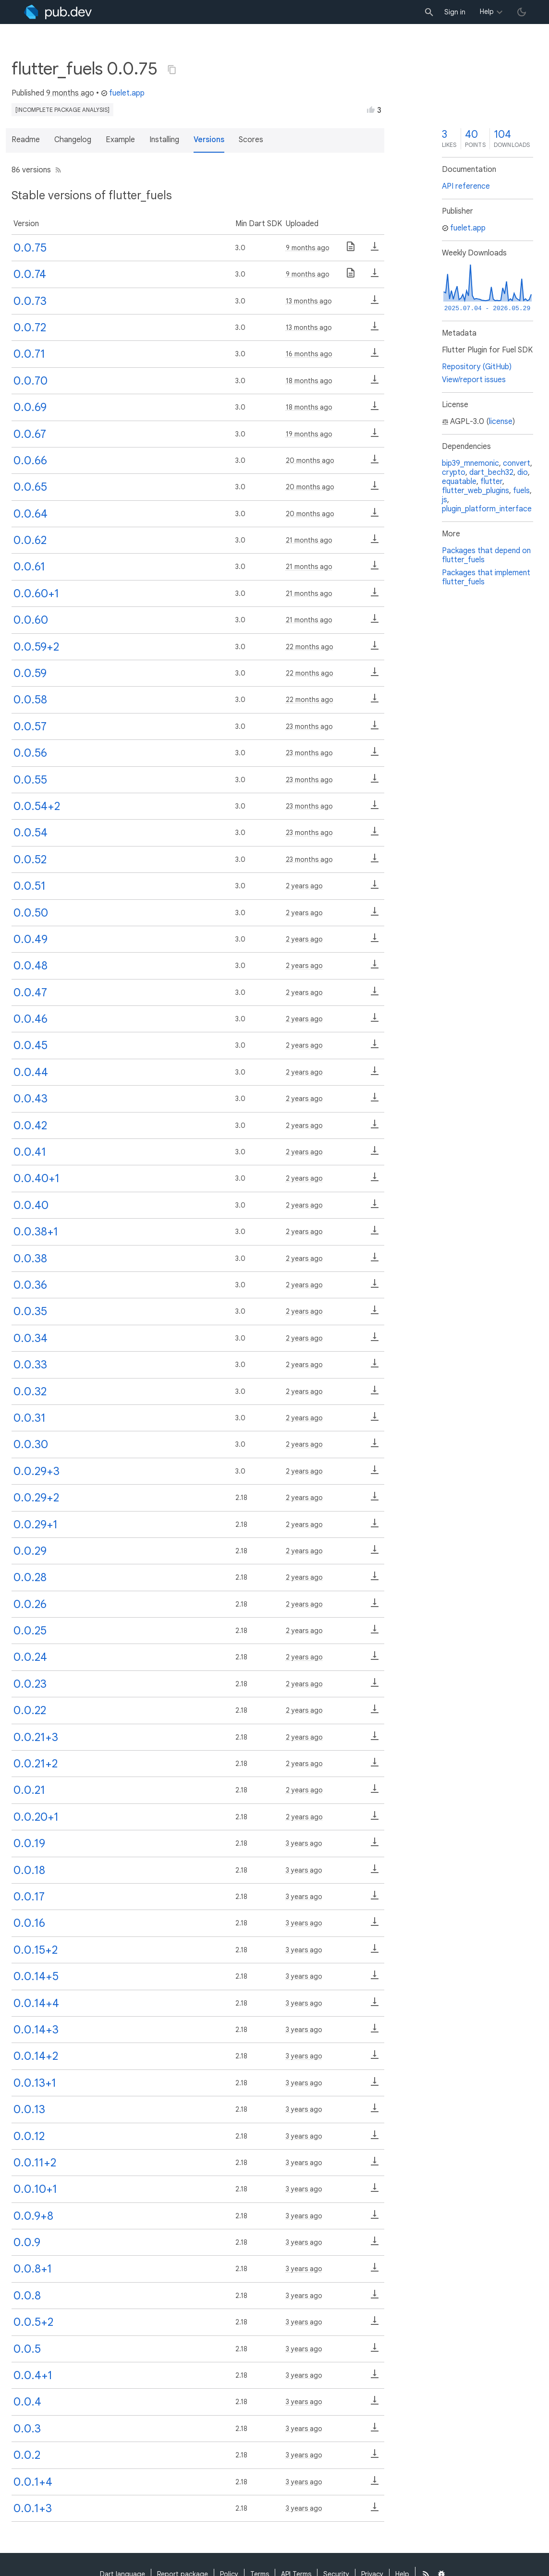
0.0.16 (29, 1923)
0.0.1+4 (32, 2482)
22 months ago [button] (309, 646)
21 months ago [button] (309, 540)
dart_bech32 (491, 472)
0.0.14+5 (36, 1976)
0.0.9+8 (33, 2216)
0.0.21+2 (35, 1763)
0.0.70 (30, 381)
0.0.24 (30, 1657)
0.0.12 (29, 2136)
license (500, 421)
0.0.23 (30, 1684)
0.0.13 (29, 2109)
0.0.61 (29, 566)
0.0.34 (30, 1338)
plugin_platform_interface (487, 509)
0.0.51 (29, 886)
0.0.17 (29, 1896)
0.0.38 (30, 1258)
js (444, 500)
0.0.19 (29, 1843)
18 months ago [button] (309, 380)
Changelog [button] (72, 140)
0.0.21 (29, 1790)
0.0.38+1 (35, 1231)
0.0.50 (30, 913)
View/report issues (474, 380)
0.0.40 (31, 1205)
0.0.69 (30, 407)
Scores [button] (251, 140)
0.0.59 (30, 673)
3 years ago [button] (304, 1843)
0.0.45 (30, 1045)
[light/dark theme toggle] (521, 12)
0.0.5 (27, 2349)
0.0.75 (30, 248)
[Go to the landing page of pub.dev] (58, 12)
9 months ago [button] (70, 93)
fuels (521, 491)
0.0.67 (29, 434)
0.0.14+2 (35, 2056)
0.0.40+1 (36, 1178)
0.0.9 (26, 2242)
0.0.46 (30, 1019)
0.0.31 (29, 1418)
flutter (491, 481)
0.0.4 (27, 2402)
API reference (466, 186)
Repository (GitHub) (477, 367)
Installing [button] (164, 140)
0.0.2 (26, 2455)
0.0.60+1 (36, 593)
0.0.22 (29, 1710)
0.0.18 (29, 1870)
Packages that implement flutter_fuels (486, 577)
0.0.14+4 (36, 2003)
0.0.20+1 (36, 1817)
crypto (453, 472)
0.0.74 (29, 274)
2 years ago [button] (304, 886)
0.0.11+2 (34, 2162)
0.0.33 (30, 1364)
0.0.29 (30, 1551)
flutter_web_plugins (475, 491)
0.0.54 (30, 832)
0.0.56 (30, 753)
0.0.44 (30, 1072)
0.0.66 (30, 460)
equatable (459, 481)
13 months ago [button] (309, 301)
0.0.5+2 (33, 2322)
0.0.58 (30, 699)
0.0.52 (30, 859)
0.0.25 (30, 1630)
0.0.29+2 (36, 1497)
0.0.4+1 (32, 2375)
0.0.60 (30, 620)
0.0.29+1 (35, 1524)
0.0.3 (27, 2428)
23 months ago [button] (309, 726)
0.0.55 (30, 780)
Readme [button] (26, 140)
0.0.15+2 (35, 1950)
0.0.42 (30, 1125)
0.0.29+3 (36, 1471)
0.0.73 (30, 301)
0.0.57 (30, 726)
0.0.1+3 (32, 2508)
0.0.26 (30, 1604)
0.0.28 (30, 1577)
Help (487, 11)
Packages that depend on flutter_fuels (486, 555)
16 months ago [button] (309, 354)
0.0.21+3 (35, 1737)
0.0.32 (30, 1391)
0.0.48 (30, 965)
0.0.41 (29, 1152)
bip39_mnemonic (470, 463)
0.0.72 (29, 327)
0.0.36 (30, 1285)
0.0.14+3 (36, 2029)
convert (516, 463)
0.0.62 (30, 540)
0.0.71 (29, 354)
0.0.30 (30, 1444)
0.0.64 (30, 514)
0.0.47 (30, 992)
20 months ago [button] (310, 460)
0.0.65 (30, 487)
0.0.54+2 (36, 806)
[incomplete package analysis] (62, 109)
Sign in (454, 12)
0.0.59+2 (36, 647)
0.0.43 (30, 1098)
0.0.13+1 (34, 2083)
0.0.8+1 (32, 2269)
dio (522, 472)
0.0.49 (30, 939)
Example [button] (120, 140)
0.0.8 (27, 2295)
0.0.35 (30, 1311)
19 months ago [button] (309, 434)
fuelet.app (123, 93)
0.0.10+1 (35, 2189)
